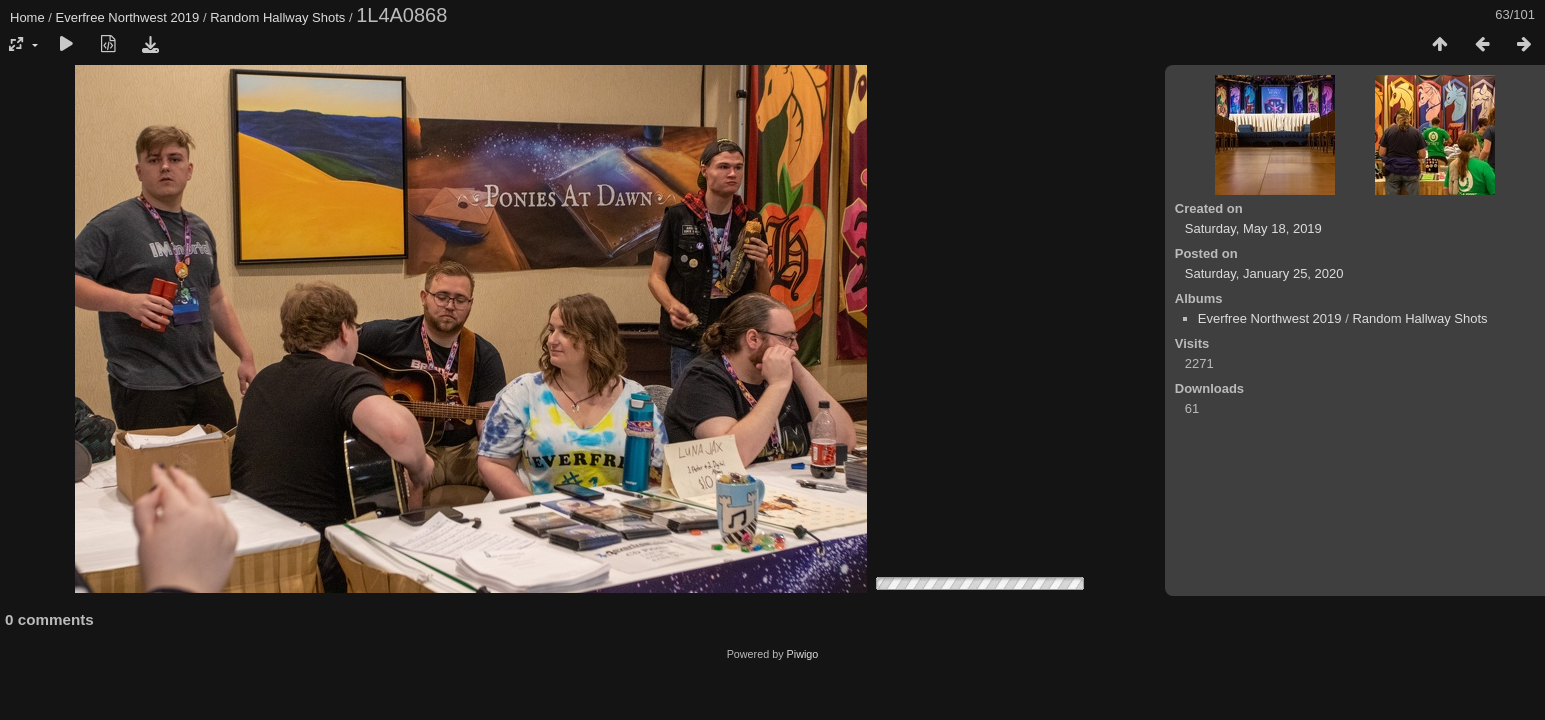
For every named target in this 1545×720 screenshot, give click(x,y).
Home (27, 17)
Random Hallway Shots (277, 17)
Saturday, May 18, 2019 (1253, 228)
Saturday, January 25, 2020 (1264, 273)
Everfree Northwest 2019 (128, 17)
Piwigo (803, 654)
